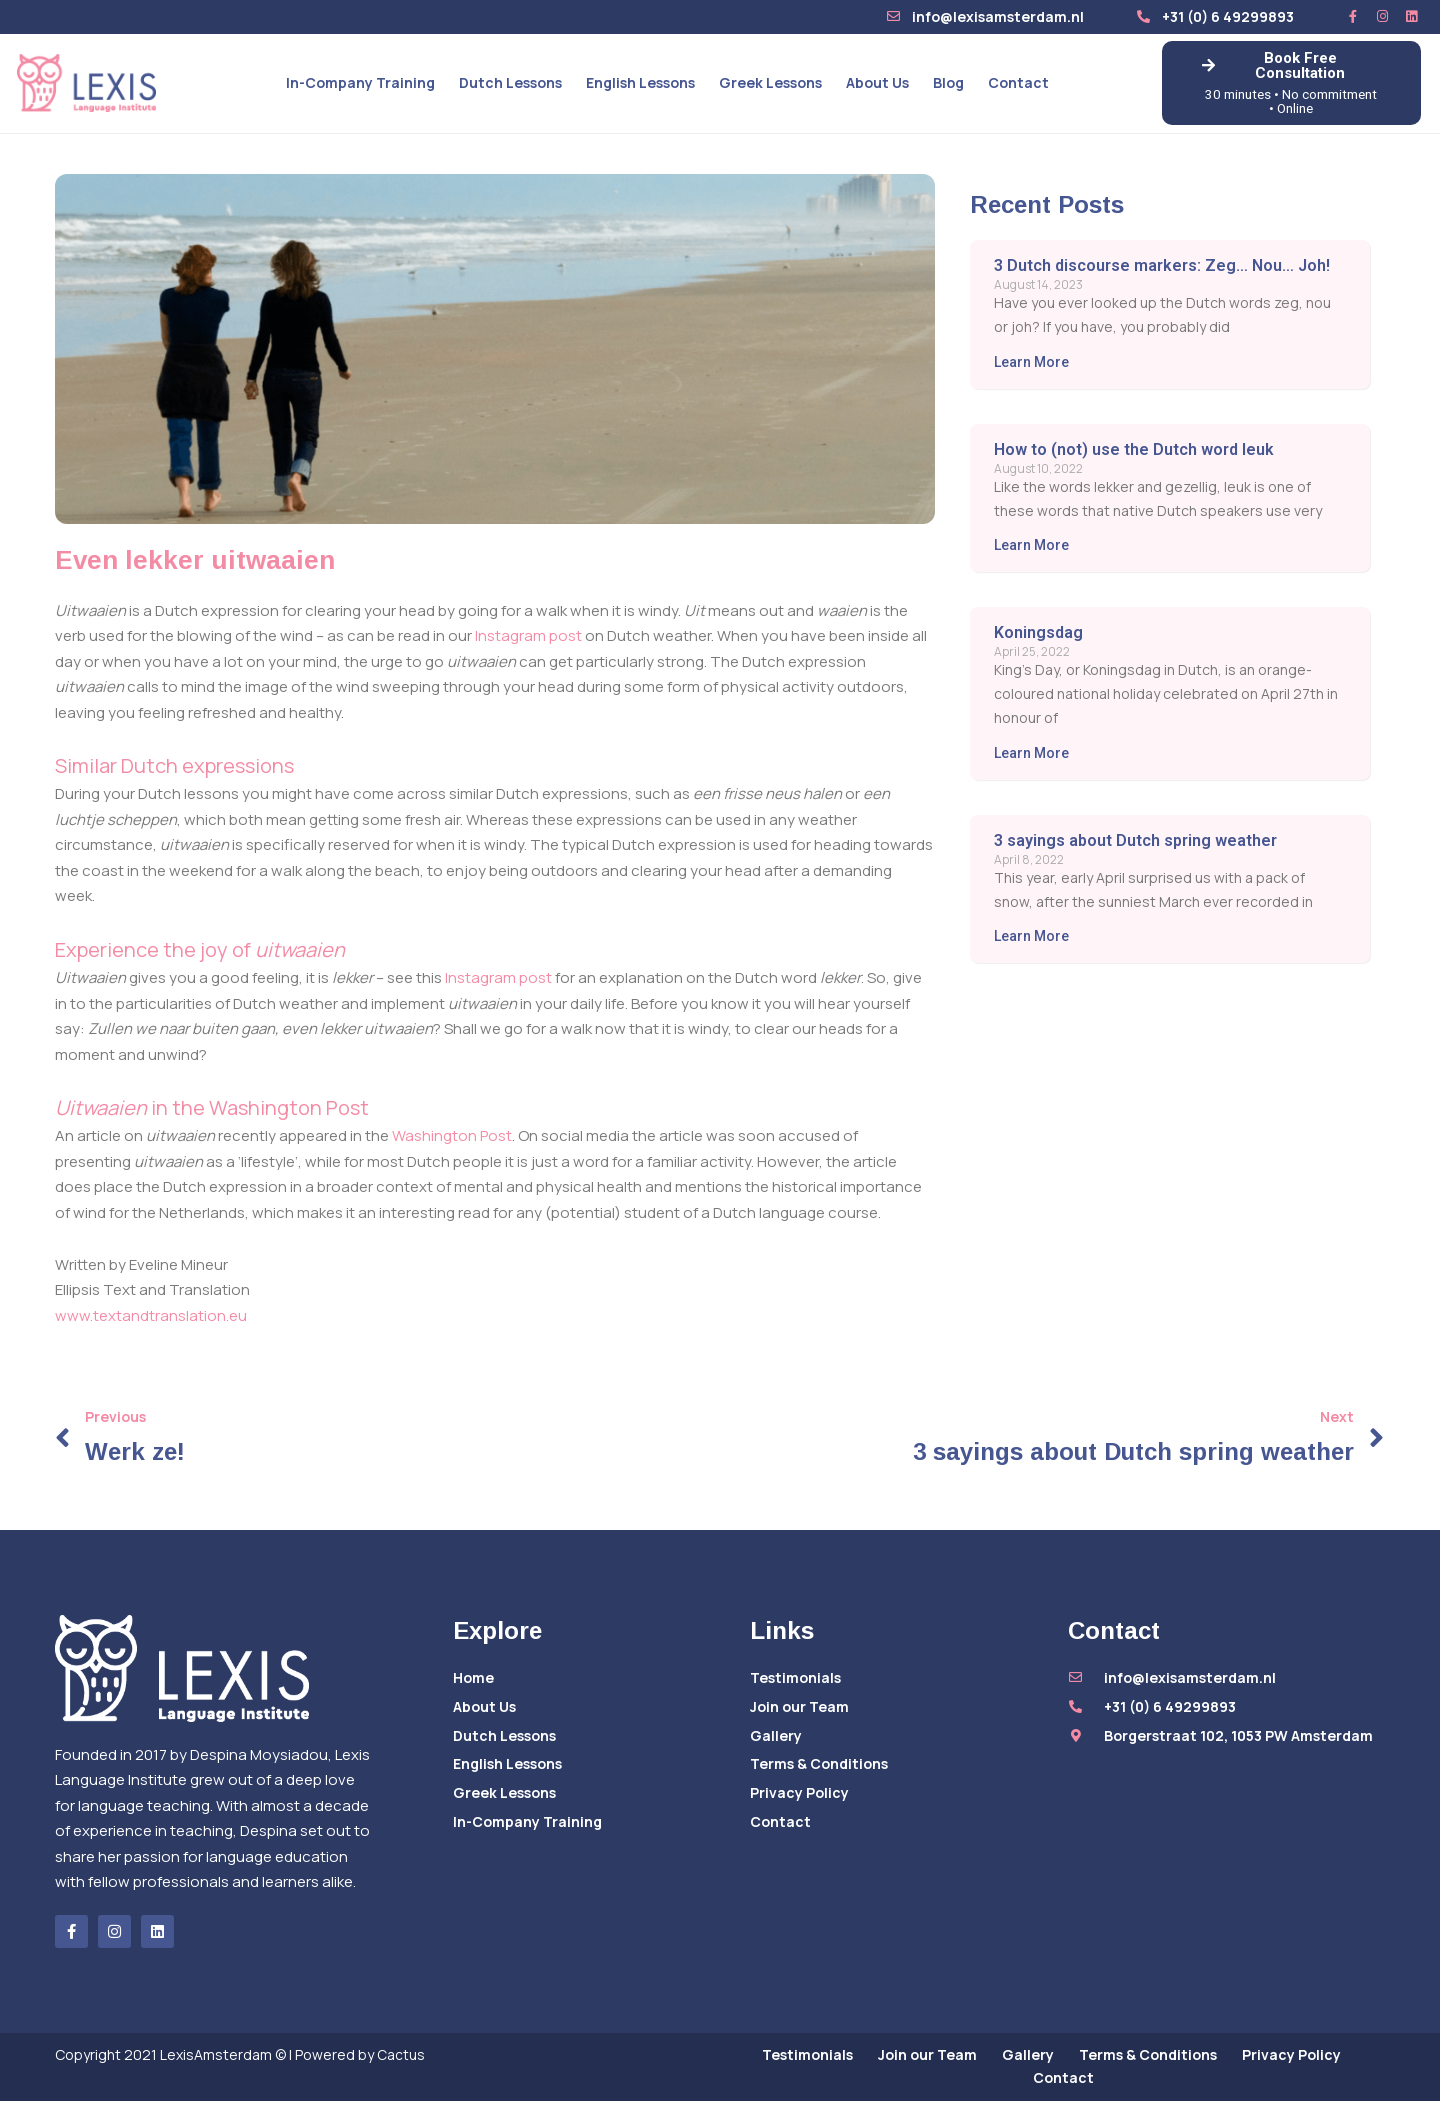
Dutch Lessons (510, 82)
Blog (948, 82)
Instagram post (528, 635)
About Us (877, 82)
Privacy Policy (799, 1792)
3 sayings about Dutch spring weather (1135, 840)
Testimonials (795, 1677)
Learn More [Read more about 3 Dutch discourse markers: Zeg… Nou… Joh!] (1031, 362)
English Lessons (640, 82)
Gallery (776, 1735)
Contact (1018, 82)
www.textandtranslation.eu (151, 1315)
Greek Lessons (770, 82)
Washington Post (452, 1135)
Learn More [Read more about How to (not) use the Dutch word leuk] (1031, 545)
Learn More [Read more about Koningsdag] (1031, 753)
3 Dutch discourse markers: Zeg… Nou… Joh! (1162, 265)
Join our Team (799, 1706)
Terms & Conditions (819, 1763)
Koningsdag (1038, 632)
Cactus (401, 2054)
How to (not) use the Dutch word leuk (1134, 449)
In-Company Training (360, 82)
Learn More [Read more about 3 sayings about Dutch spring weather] (1031, 936)
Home (473, 1677)
